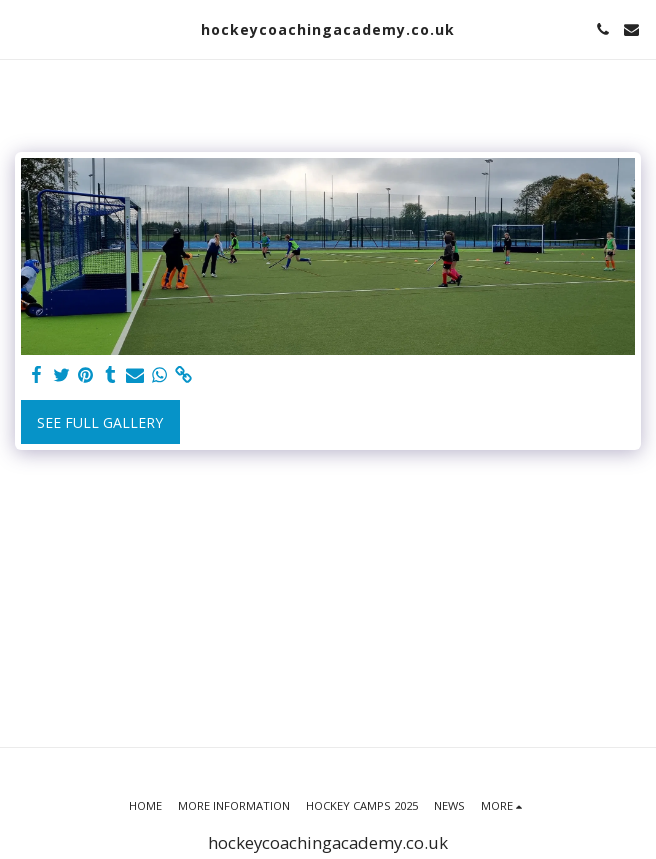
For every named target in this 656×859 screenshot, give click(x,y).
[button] (22, 28)
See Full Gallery (100, 422)
